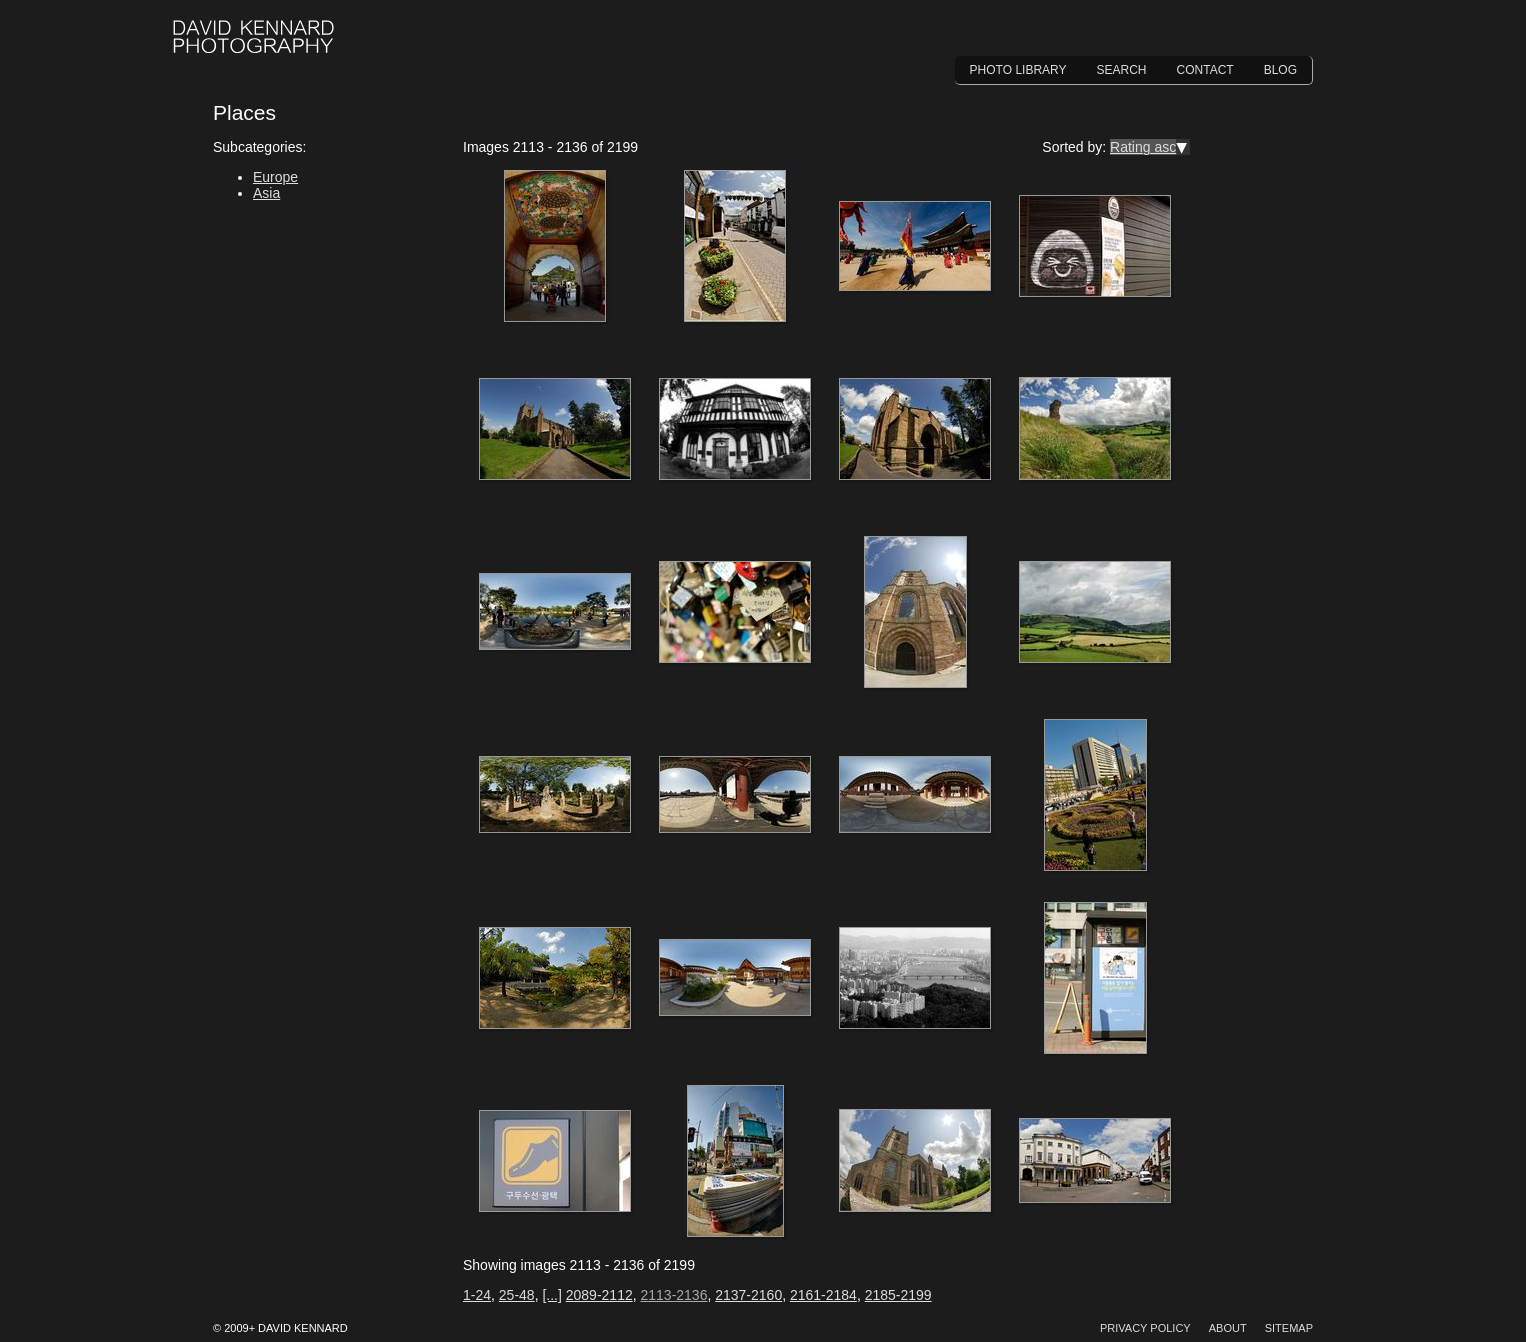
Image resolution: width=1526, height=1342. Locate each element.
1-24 (477, 1295)
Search (1122, 70)
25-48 (517, 1295)
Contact (1205, 70)
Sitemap (1289, 1328)
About (1228, 1328)
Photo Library (1018, 70)
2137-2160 (748, 1295)
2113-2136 (673, 1295)
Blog (1280, 70)
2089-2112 (599, 1295)
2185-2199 (898, 1295)
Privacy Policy (1145, 1328)
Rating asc (1143, 147)
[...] (551, 1295)
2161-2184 (823, 1295)
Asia (266, 193)
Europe (275, 177)
